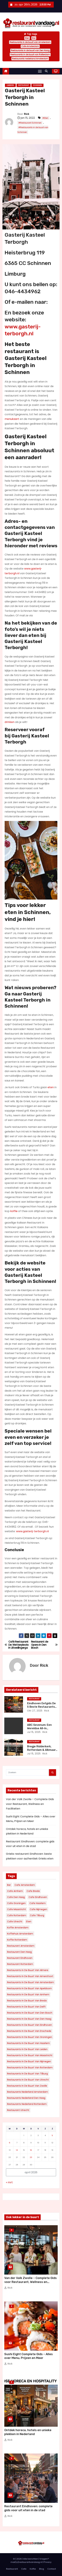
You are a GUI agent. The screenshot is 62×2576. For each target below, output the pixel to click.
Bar (34, 38)
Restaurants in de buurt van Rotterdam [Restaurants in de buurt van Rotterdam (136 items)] (30, 2067)
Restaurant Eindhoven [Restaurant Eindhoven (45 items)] (19, 1958)
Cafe (23, 2568)
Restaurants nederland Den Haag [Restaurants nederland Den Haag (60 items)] (26, 2098)
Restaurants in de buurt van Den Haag (30, 50)
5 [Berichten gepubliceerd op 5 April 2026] (52, 2135)
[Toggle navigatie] (39, 71)
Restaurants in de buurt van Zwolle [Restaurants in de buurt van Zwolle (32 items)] (27, 2085)
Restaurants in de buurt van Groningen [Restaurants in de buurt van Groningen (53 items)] (29, 2037)
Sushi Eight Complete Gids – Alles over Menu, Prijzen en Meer (28, 2356)
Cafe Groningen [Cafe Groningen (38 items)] (16, 1903)
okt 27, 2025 (34, 1710)
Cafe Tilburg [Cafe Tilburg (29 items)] (37, 1915)
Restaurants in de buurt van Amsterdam (30, 42)
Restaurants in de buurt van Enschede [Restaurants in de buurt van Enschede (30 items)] (29, 2031)
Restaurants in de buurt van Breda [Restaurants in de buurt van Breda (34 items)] (27, 2000)
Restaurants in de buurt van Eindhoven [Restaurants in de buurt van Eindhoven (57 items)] (29, 2025)
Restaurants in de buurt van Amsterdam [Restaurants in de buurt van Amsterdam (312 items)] (30, 1982)
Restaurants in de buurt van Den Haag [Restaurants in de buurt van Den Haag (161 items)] (29, 2018)
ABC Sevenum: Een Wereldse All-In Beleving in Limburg (40, 1728)
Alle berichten (30, 2558)
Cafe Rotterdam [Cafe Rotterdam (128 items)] (16, 1915)
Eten (27, 38)
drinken (9, 722)
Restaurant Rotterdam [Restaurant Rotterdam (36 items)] (20, 1964)
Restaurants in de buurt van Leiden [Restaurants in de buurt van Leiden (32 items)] (27, 2049)
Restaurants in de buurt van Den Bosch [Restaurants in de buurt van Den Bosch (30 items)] (29, 2012)
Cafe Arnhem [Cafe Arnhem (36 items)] (15, 1891)
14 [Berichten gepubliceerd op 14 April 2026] (17, 2150)
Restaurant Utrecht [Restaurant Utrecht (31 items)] (18, 2110)
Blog (11, 2230)
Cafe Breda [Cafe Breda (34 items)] (33, 1891)
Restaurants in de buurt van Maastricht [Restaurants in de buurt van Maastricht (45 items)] (29, 2055)
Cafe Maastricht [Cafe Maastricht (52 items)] (16, 1909)
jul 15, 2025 (34, 1732)
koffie (14, 1211)
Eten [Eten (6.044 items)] (28, 1921)
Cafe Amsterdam (30, 46)
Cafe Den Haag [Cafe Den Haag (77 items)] (16, 1897)
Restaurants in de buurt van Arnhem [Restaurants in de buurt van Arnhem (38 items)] (28, 1994)
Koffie (33, 2568)
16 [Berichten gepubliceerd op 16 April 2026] (31, 2150)
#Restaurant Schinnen (29, 122)
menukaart (12, 419)
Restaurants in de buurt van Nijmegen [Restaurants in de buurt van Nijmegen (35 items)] (29, 2061)
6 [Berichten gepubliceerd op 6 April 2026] (9, 2142)
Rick (26, 114)
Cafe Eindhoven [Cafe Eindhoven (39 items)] (38, 1897)
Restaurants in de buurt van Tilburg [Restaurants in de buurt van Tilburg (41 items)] (27, 2073)
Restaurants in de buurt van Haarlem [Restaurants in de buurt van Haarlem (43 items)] (28, 2043)
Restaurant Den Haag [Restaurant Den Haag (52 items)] (19, 1952)
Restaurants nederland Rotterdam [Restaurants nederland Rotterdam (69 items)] (27, 2104)
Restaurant (23, 85)
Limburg (10, 85)
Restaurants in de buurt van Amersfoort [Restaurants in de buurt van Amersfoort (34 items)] (30, 1976)
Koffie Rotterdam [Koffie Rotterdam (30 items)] (17, 1939)
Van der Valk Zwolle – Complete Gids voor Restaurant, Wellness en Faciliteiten (30, 1803)
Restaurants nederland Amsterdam (30, 58)
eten (51, 1087)
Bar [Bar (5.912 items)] (9, 1885)
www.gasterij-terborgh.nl (32, 1531)
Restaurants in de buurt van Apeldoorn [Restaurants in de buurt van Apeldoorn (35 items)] (29, 1988)
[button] (47, 71)
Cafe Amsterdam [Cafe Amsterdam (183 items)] (25, 1885)
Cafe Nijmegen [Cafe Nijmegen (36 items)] (38, 1909)
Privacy (47, 2562)
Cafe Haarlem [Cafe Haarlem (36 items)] (37, 1903)
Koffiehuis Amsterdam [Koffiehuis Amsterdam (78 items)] (20, 1933)
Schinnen (37, 85)
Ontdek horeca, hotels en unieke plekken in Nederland (27, 2432)
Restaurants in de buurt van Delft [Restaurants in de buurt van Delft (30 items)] (26, 2006)
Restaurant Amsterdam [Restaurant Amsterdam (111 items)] (20, 1945)
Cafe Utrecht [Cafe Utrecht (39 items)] (14, 1921)
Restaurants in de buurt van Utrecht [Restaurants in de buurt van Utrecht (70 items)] (28, 2079)
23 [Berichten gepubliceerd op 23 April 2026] (31, 2157)
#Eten (45, 118)
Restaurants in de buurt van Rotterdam (30, 54)
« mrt (9, 2182)
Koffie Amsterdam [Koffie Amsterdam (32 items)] (17, 1927)
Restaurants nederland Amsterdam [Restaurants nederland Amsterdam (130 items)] (27, 2091)
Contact (51, 2568)
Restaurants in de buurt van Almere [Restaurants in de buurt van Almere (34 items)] (27, 1970)
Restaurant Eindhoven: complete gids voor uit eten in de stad (28, 2508)
